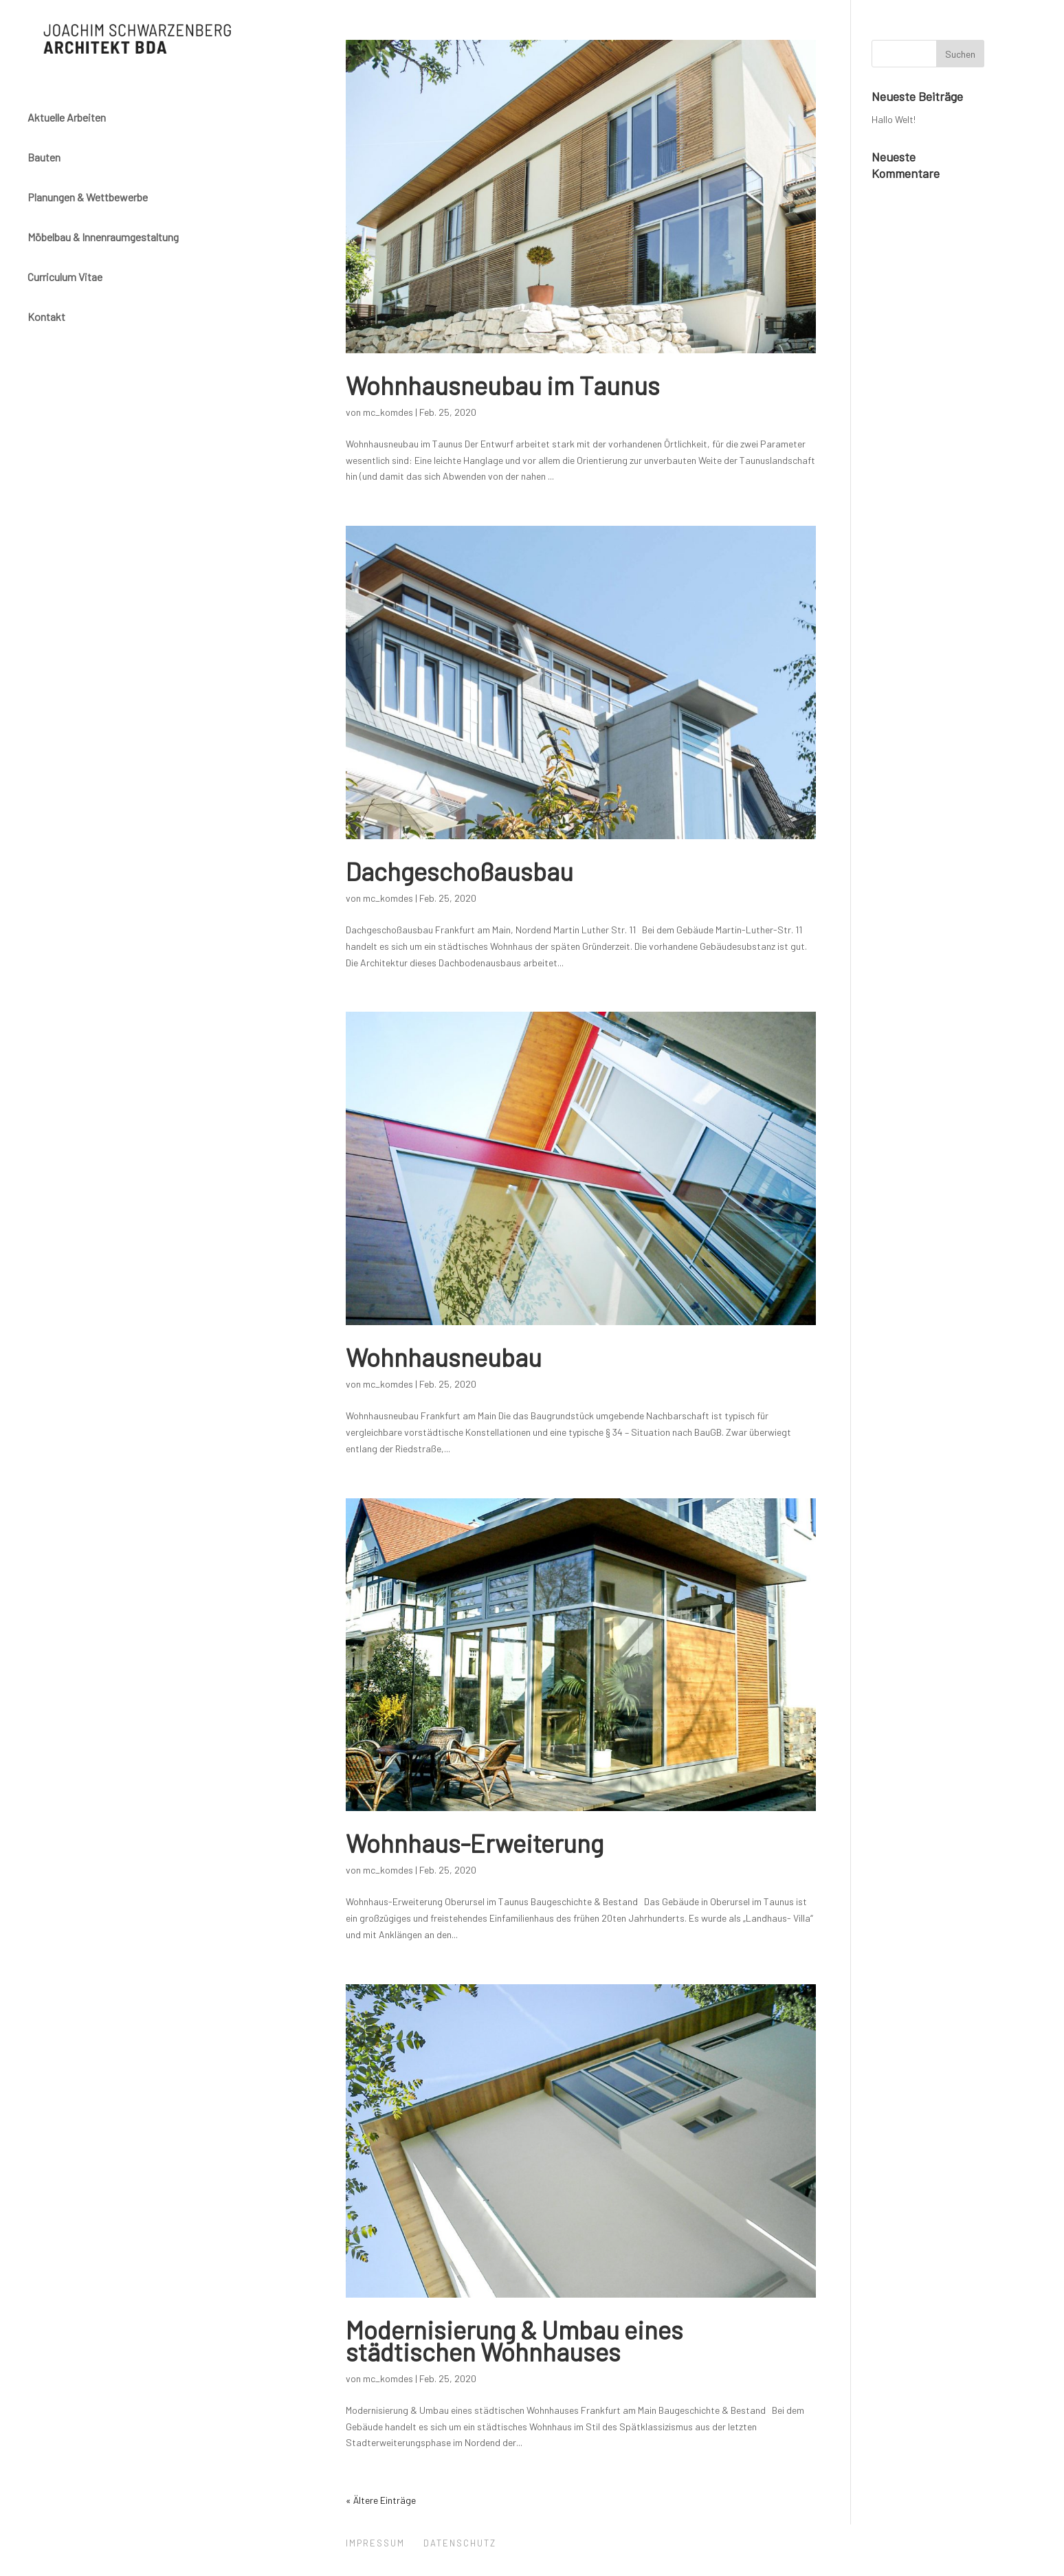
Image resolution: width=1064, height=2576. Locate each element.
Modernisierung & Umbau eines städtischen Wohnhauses (514, 2340)
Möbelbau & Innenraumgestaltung (103, 234)
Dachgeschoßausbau (459, 871)
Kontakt (46, 313)
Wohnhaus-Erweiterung (474, 1843)
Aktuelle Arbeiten (66, 114)
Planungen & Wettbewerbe (87, 194)
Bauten (43, 154)
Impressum (375, 2543)
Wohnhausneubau (444, 1357)
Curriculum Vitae (64, 273)
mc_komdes (388, 412)
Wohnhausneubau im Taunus (503, 385)
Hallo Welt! (894, 119)
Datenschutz (459, 2543)
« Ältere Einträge (381, 2500)
